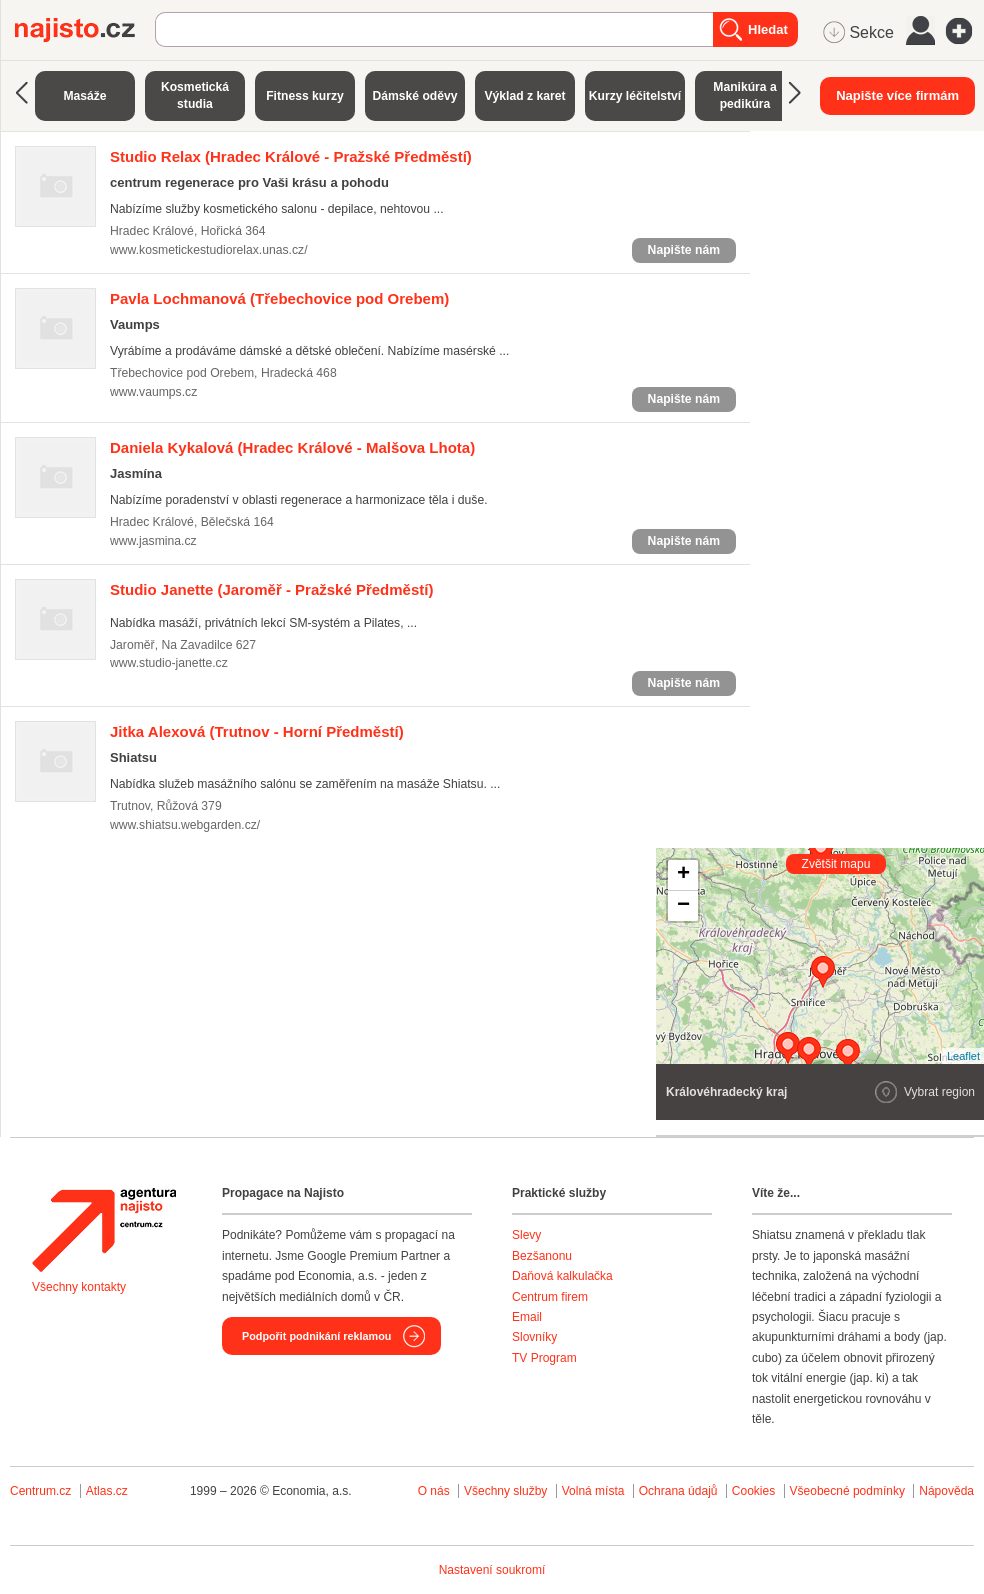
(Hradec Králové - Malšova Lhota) (292, 447)
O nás (434, 1491)
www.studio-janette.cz (169, 663)
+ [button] (683, 875)
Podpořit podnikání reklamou (316, 1336)
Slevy (526, 1235)
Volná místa (593, 1491)
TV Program (544, 1358)
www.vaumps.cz (153, 392)
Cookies (753, 1491)
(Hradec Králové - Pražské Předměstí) (291, 156)
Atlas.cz (107, 1491)
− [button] (683, 906)
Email (527, 1317)
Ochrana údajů (678, 1491)
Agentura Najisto (104, 1230)
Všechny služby (507, 1491)
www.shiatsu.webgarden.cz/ (185, 825)
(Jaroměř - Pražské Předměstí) (271, 589)
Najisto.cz (85, 30)
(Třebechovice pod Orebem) (279, 298)
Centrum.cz (40, 1491)
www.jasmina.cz (153, 541)
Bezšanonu (542, 1256)
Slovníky (534, 1337)
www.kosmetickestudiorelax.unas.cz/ (209, 250)
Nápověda (946, 1491)
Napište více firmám (897, 95)
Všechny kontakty (79, 1287)
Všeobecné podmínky (847, 1491)
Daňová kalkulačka (562, 1276)
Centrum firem (550, 1297)
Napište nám (684, 250)
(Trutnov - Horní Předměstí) (257, 731)
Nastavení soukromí (492, 1570)
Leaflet (963, 1056)
